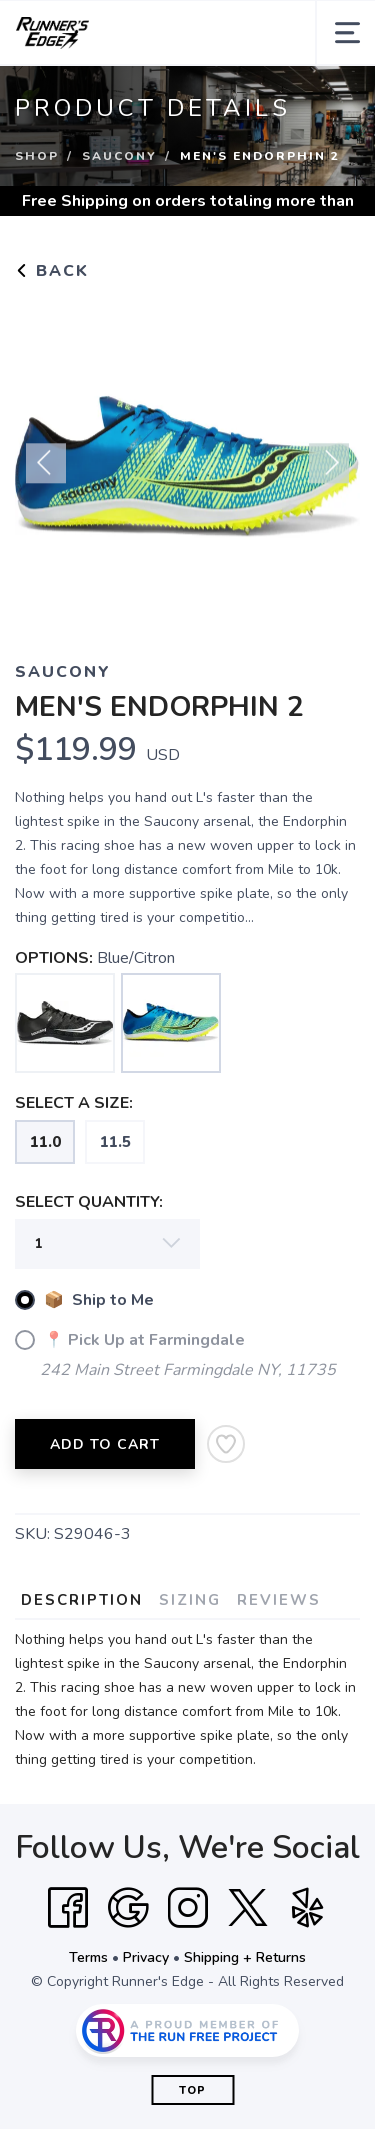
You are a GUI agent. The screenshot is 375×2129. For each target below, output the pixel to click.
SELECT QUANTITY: (89, 1202)
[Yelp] (308, 1908)
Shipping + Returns (245, 1957)
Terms (88, 1957)
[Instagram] (188, 1908)
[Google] (128, 1908)
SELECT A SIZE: (74, 1103)
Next (329, 471)
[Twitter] (248, 1908)
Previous (46, 471)
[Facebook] (68, 1908)
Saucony (119, 156)
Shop (37, 156)
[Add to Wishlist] (226, 1444)
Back (52, 271)
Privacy (146, 1957)
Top (192, 2090)
